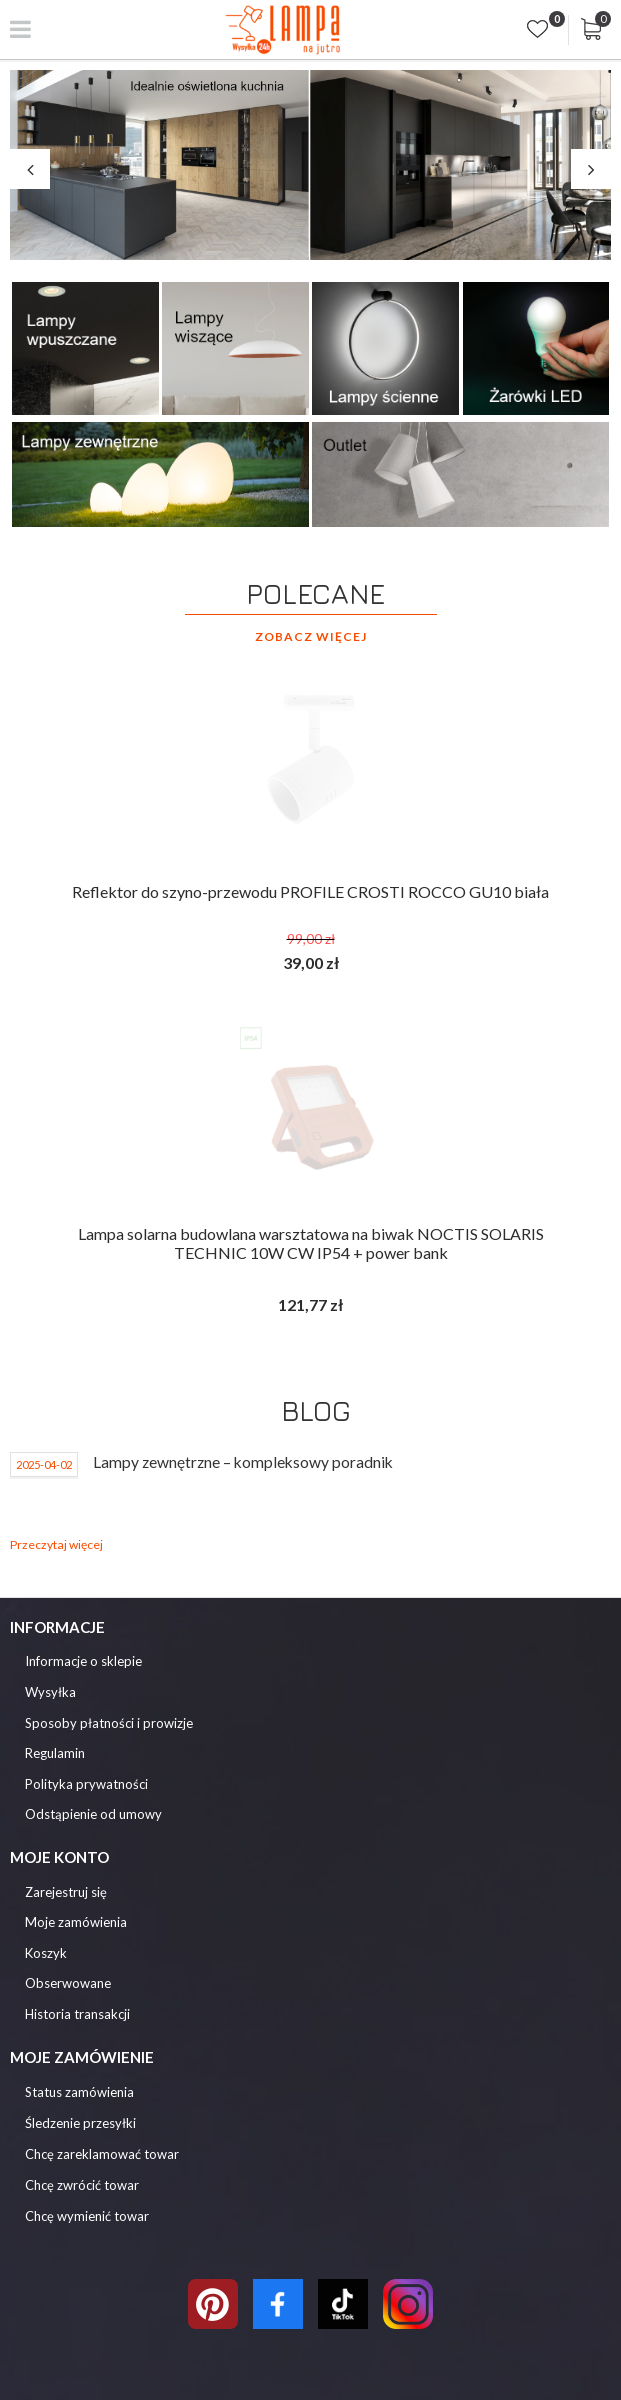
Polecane (315, 593)
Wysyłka (50, 1692)
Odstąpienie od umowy (93, 1814)
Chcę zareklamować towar (102, 2154)
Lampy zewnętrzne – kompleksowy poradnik (243, 1462)
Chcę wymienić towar (87, 2216)
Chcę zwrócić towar (82, 2185)
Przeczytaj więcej (56, 1544)
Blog (316, 1410)
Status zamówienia (79, 2092)
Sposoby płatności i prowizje (109, 1723)
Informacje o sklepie (83, 1661)
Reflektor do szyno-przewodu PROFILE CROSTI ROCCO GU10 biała (310, 891)
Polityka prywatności (86, 1784)
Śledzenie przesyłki (80, 2123)
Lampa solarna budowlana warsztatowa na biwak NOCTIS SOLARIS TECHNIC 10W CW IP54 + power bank (311, 1243)
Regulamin (55, 1753)
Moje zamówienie (82, 2057)
